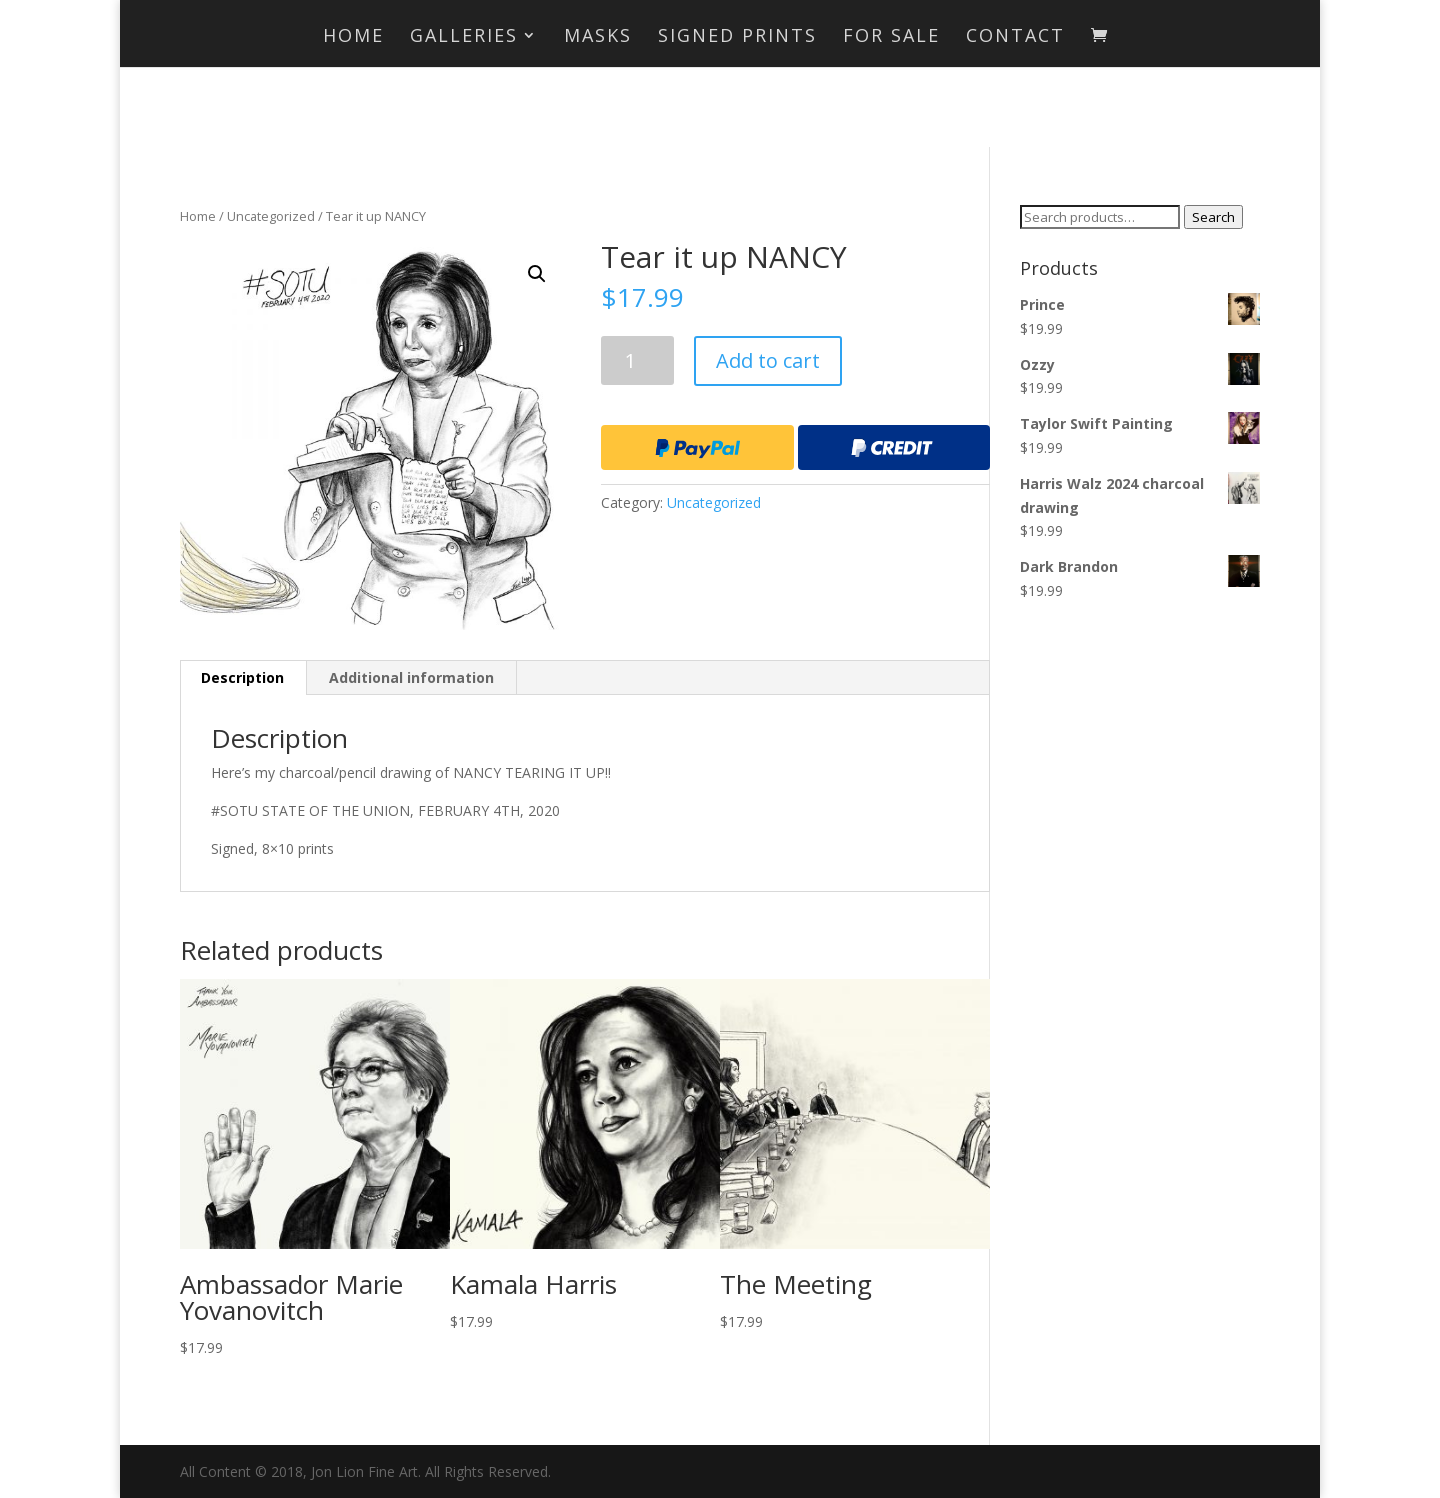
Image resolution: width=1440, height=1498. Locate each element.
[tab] (243, 678)
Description (242, 677)
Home (353, 37)
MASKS (598, 37)
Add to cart (768, 360)
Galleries (464, 37)
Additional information (411, 677)
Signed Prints (737, 37)
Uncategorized (271, 216)
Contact (1015, 37)
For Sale (891, 37)
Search (1213, 217)
